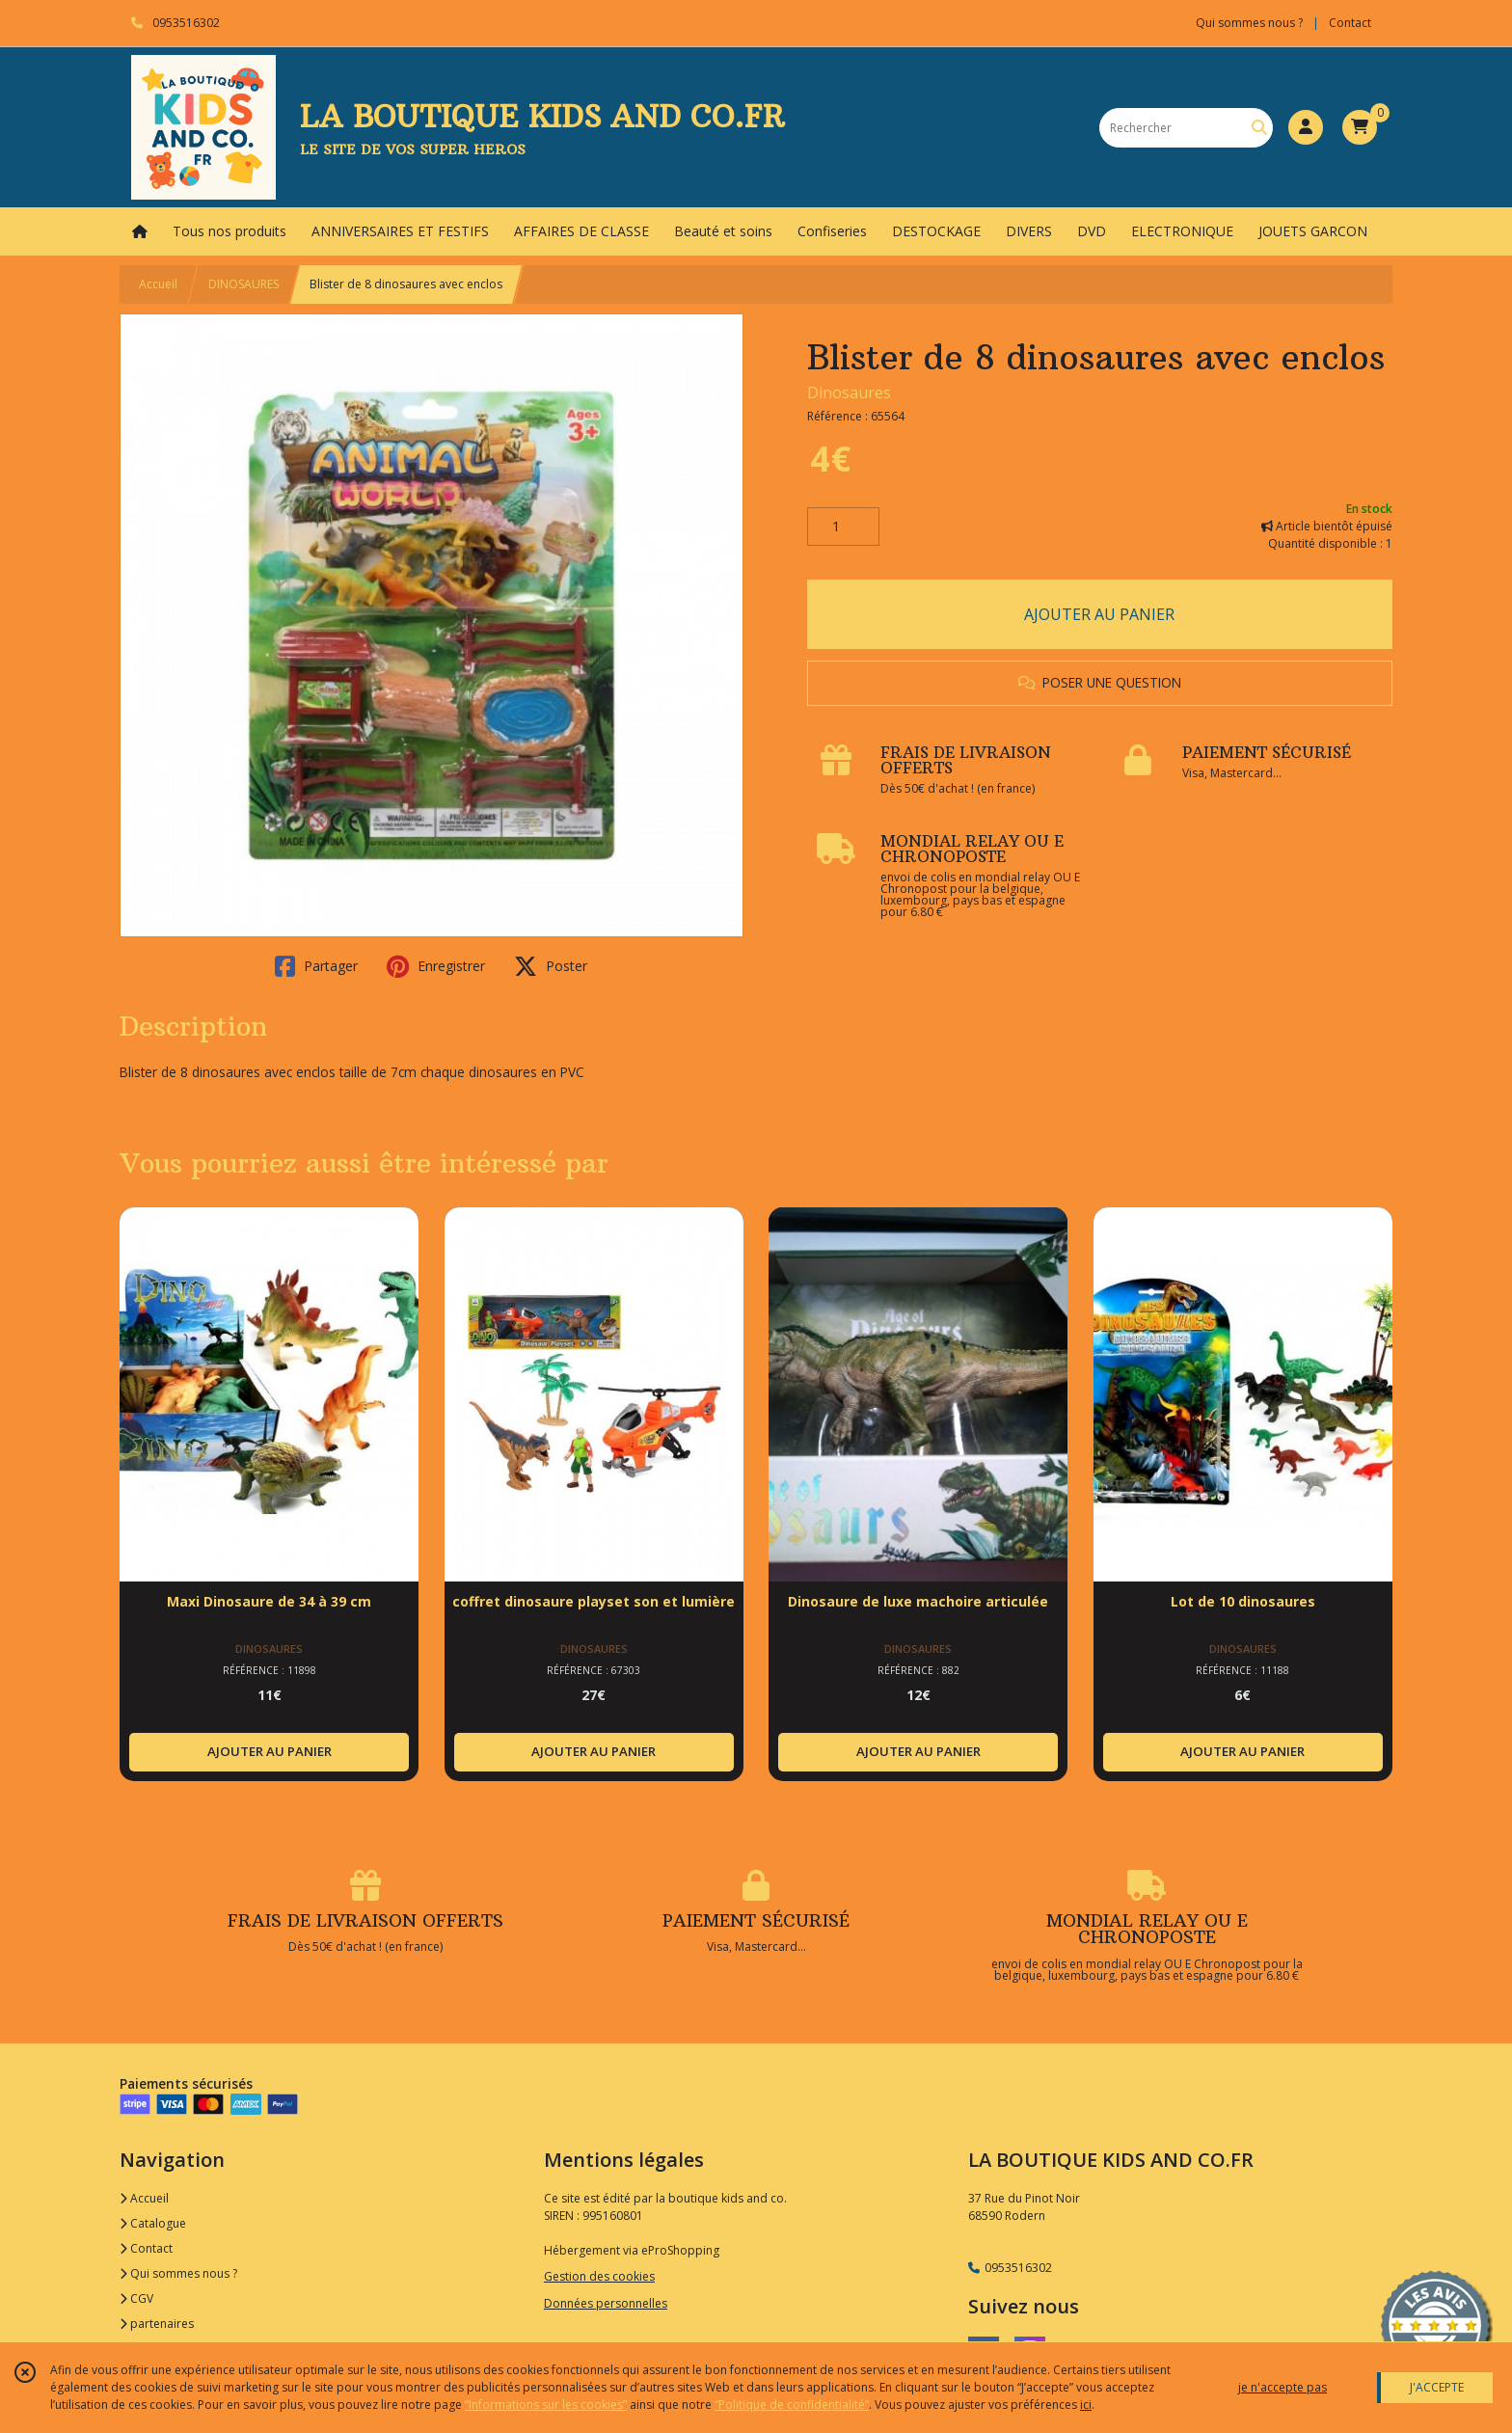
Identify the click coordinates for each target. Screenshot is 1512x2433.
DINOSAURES (243, 284)
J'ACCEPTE (1437, 2387)
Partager (316, 966)
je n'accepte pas (1282, 2387)
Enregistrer (436, 966)
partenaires (157, 2323)
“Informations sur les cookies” (546, 2404)
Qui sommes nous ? (178, 2273)
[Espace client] (1305, 127)
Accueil (158, 284)
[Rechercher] (1259, 128)
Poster (550, 966)
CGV (136, 2298)
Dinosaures (849, 392)
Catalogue (153, 2223)
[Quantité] (843, 526)
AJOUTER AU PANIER (1099, 614)
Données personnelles (605, 2303)
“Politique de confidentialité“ (792, 2404)
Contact (1350, 22)
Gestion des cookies (599, 2276)
